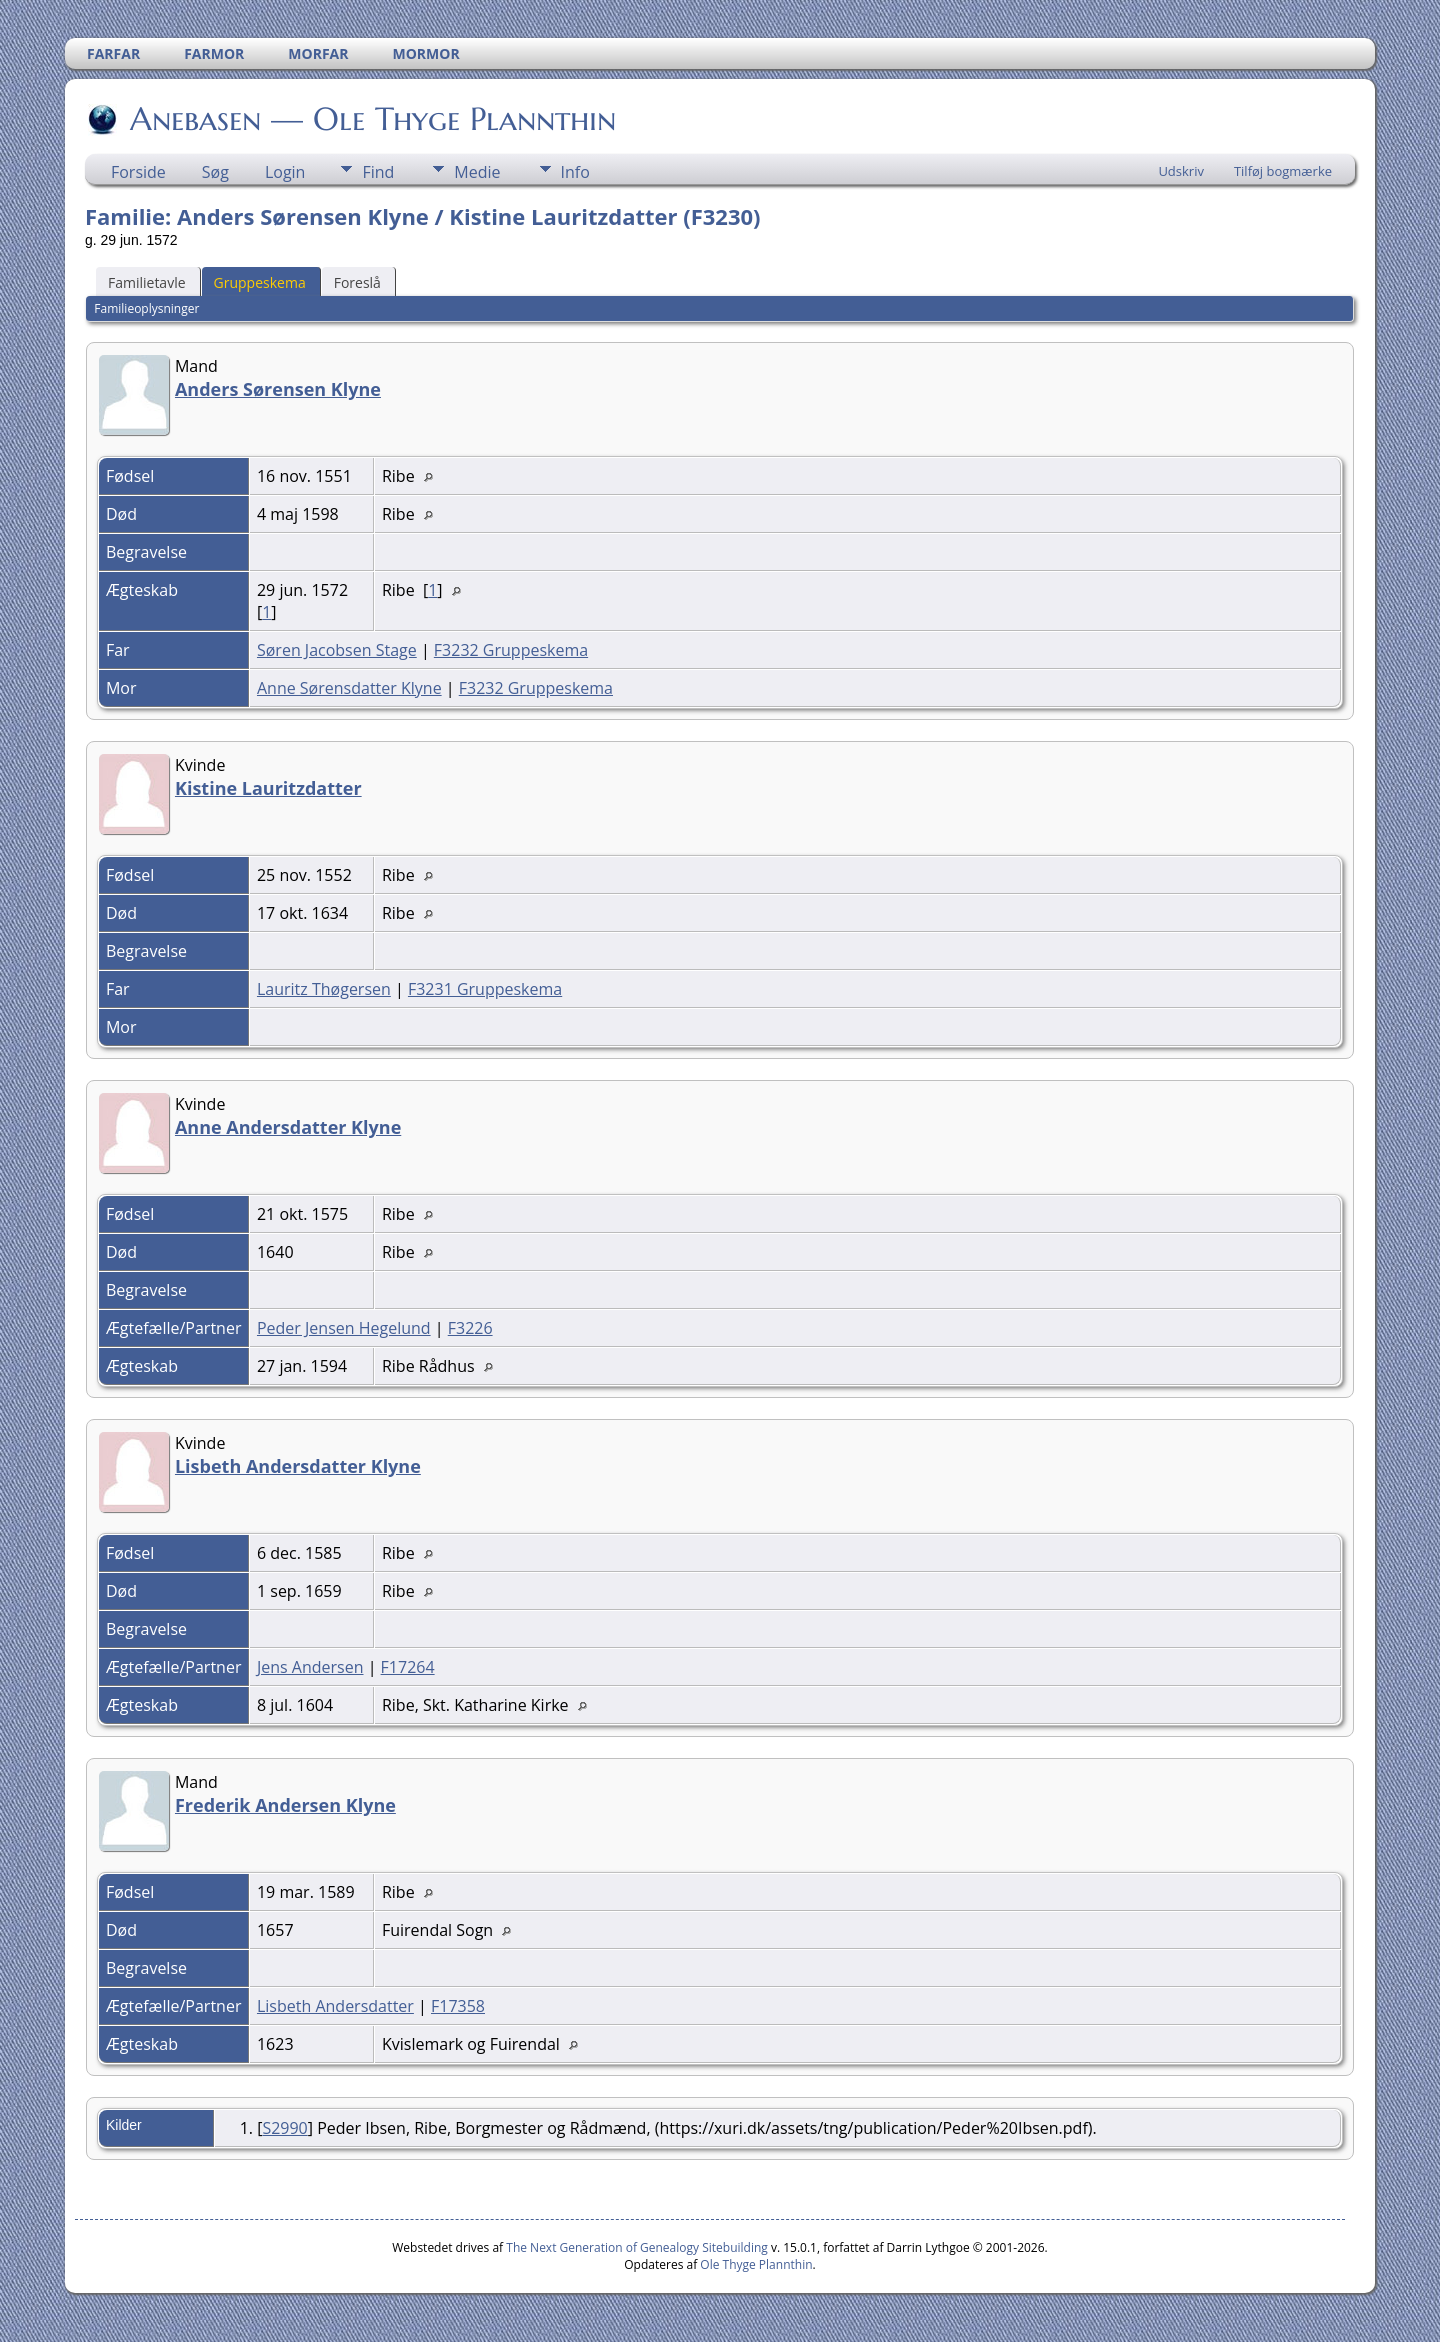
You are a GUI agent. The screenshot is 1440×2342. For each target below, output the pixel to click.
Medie (477, 172)
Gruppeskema (260, 282)
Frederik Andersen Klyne (285, 1805)
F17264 (408, 1667)
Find (378, 172)
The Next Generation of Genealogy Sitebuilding (637, 2247)
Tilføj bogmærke (1283, 171)
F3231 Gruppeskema (485, 989)
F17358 (458, 2006)
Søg (215, 172)
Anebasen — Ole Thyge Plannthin (371, 119)
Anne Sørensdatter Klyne (349, 688)
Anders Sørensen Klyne (278, 389)
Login (285, 172)
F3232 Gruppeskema (511, 650)
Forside (138, 172)
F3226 (470, 1328)
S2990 (284, 2128)
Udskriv (1181, 171)
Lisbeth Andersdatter (335, 2006)
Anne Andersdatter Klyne (288, 1127)
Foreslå (357, 282)
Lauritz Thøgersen (324, 989)
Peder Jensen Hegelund (344, 1328)
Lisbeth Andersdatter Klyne (298, 1466)
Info (575, 172)
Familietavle (147, 282)
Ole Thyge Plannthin (756, 2264)
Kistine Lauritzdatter (268, 788)
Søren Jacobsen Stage (337, 650)
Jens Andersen (310, 1667)
